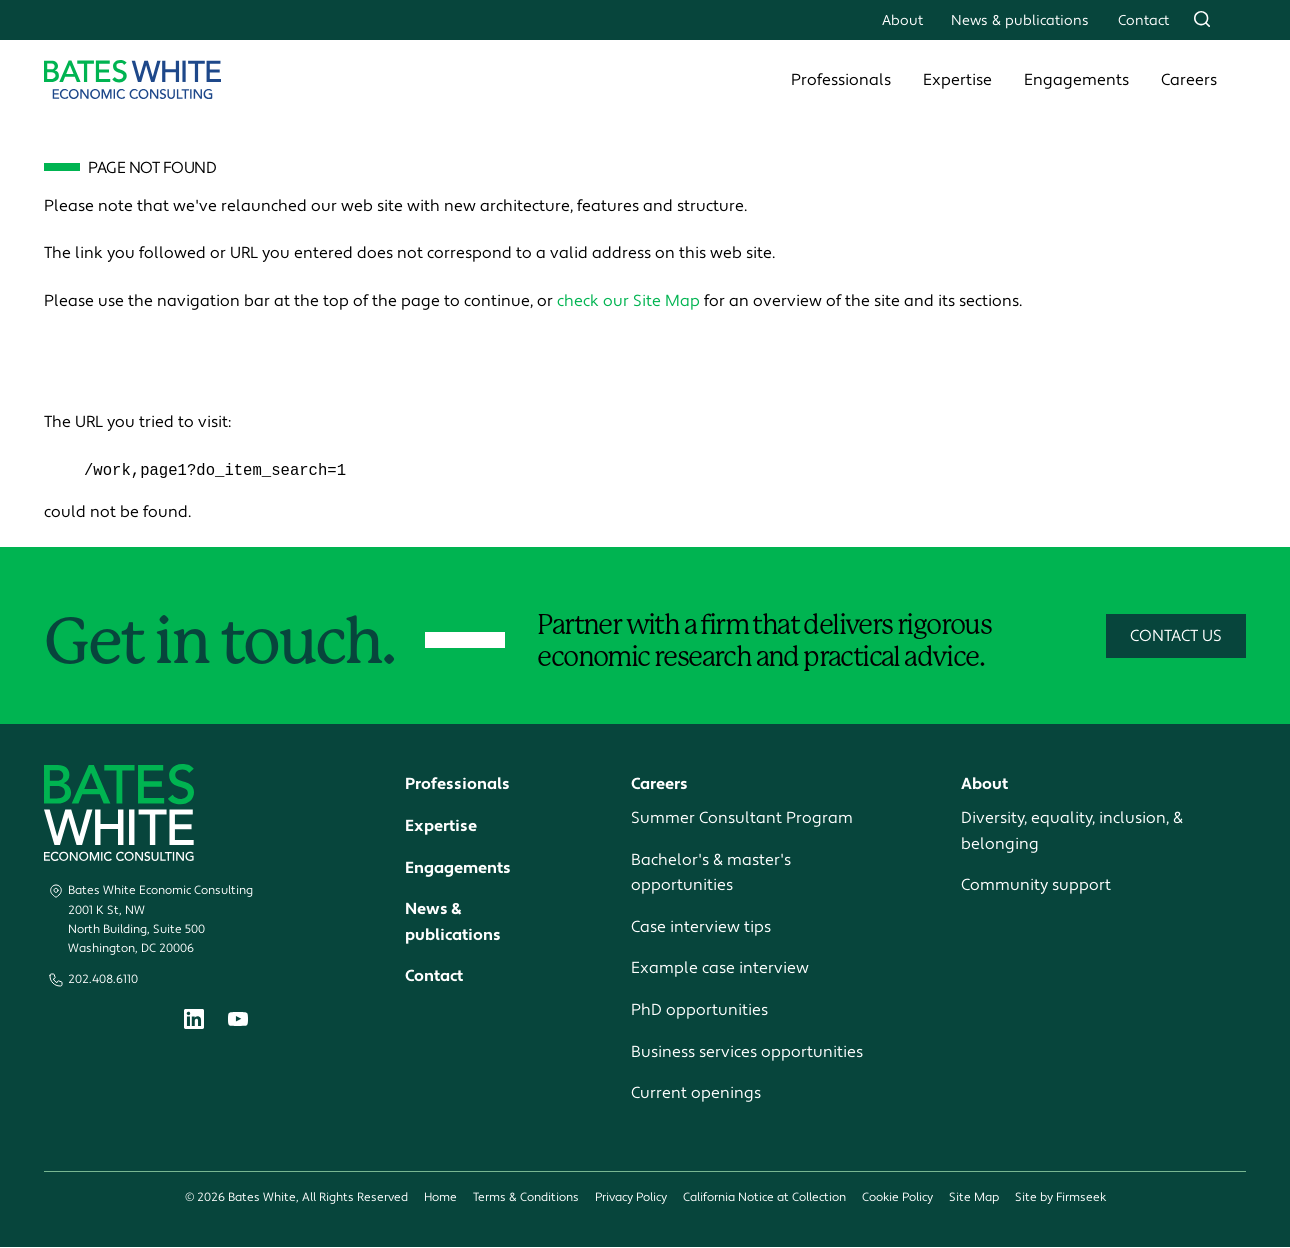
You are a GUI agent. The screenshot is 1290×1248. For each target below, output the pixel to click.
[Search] (1202, 19)
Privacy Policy (631, 1197)
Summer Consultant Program (742, 819)
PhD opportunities (699, 1011)
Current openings (696, 1094)
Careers (1189, 80)
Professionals (841, 80)
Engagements (1076, 80)
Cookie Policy (897, 1197)
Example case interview (720, 969)
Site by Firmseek (1060, 1197)
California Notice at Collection (764, 1197)
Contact (1143, 20)
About (902, 20)
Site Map (974, 1197)
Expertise (957, 80)
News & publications (1020, 20)
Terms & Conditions (526, 1197)
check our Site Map (628, 301)
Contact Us (1176, 636)
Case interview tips (701, 927)
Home (440, 1197)
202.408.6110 (103, 980)
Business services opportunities (747, 1052)
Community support (1036, 886)
